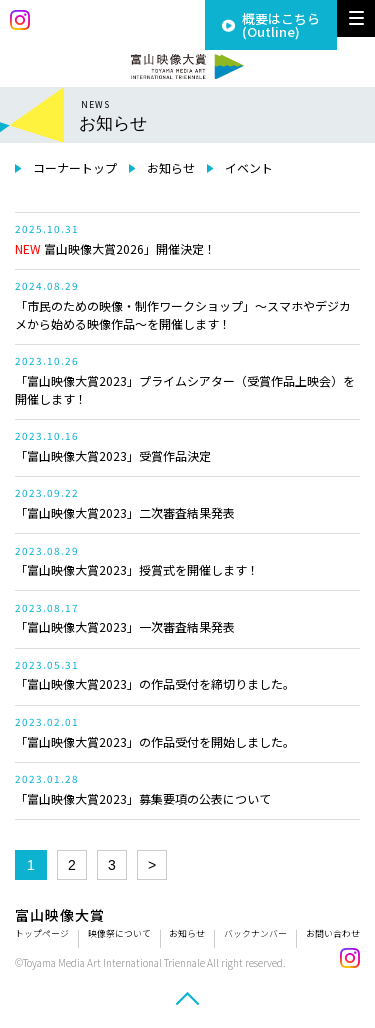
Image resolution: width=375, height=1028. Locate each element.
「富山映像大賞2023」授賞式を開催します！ (137, 569)
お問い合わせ (333, 933)
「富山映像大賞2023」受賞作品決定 (113, 455)
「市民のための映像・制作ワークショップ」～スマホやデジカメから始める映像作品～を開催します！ (183, 314)
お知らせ (171, 168)
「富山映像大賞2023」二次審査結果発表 (125, 512)
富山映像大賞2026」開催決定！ (115, 248)
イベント (249, 168)
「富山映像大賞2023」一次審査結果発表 (125, 626)
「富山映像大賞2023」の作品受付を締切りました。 (155, 683)
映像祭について (119, 933)
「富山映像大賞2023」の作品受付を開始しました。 (155, 741)
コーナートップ (75, 168)
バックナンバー (255, 933)
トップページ (42, 933)
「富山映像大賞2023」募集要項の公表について (143, 798)
